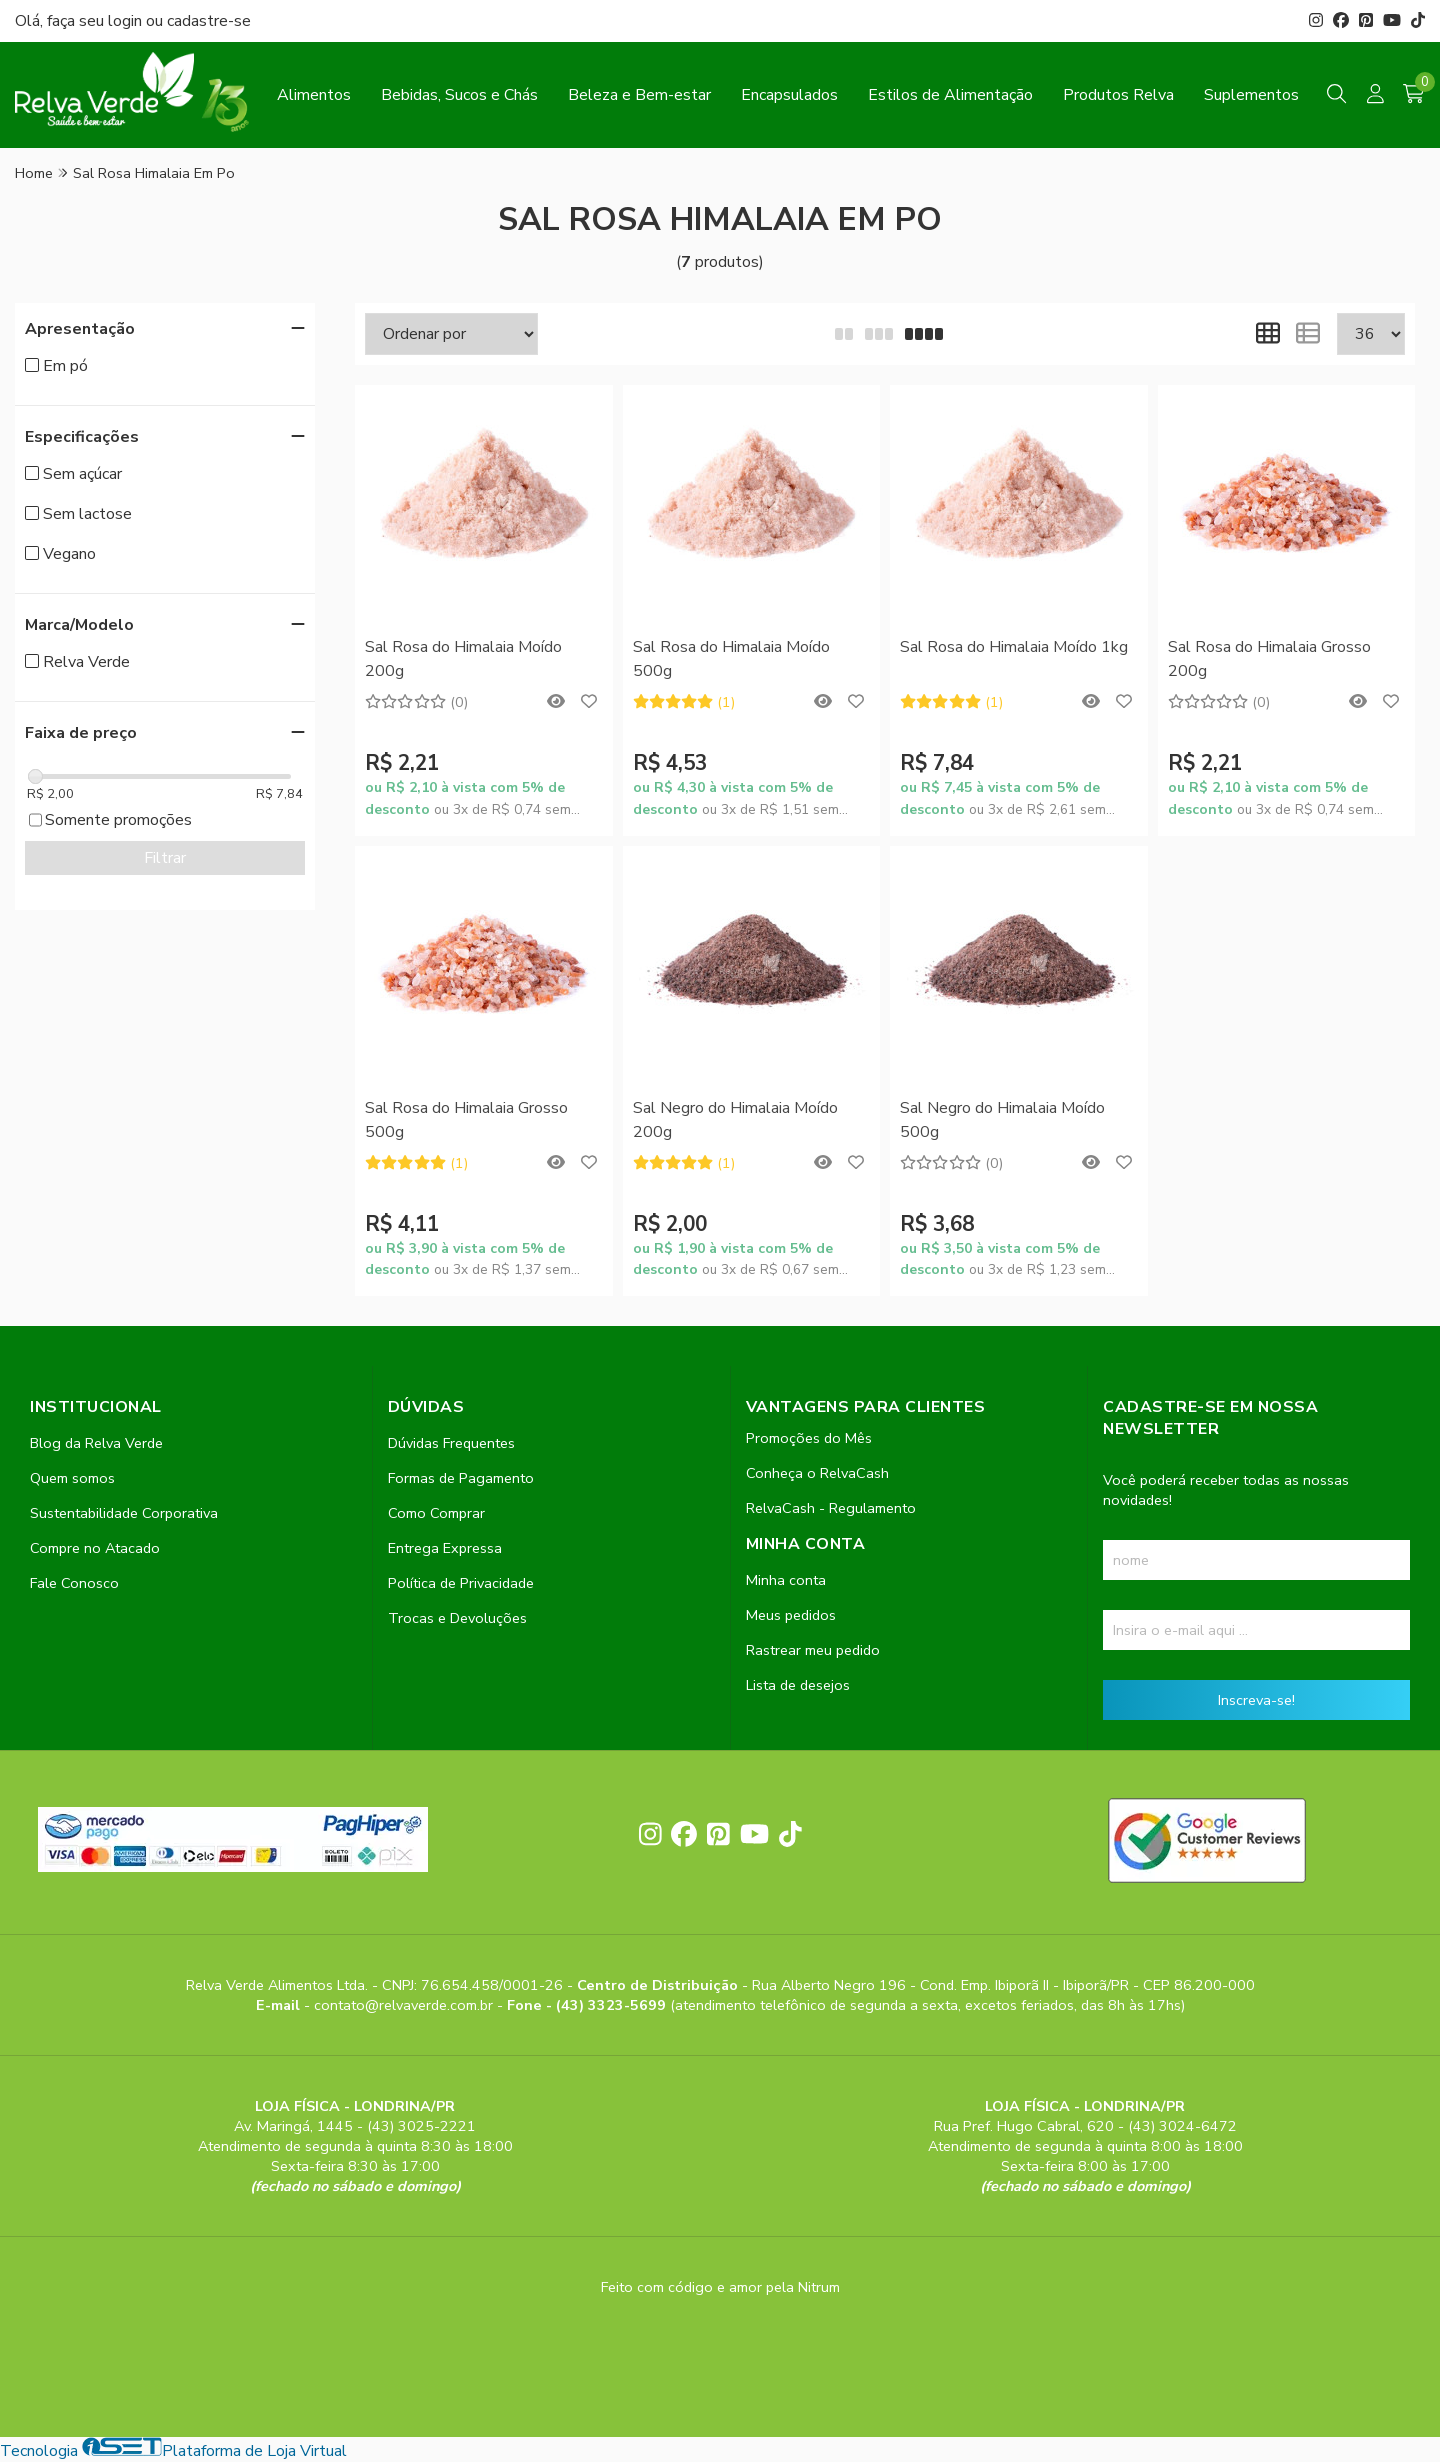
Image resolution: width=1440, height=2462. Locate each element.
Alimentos (314, 95)
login (127, 21)
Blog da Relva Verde (96, 1443)
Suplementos (1251, 95)
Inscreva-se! (1256, 1700)
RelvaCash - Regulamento (831, 1508)
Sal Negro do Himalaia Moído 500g (1002, 1120)
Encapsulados (789, 95)
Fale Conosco (74, 1583)
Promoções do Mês (809, 1438)
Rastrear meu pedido (813, 1650)
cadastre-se (209, 21)
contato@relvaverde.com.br (405, 2005)
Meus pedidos (791, 1615)
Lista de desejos (798, 1685)
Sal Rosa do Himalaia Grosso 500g (466, 1120)
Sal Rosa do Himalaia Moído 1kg (1014, 647)
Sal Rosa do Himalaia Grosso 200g (1269, 659)
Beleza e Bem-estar (639, 95)
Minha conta (786, 1580)
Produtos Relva (1118, 95)
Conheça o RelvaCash (817, 1473)
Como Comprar (436, 1513)
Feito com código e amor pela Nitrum (720, 2287)
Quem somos (72, 1478)
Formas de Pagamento (461, 1478)
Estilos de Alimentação (950, 95)
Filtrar (165, 858)
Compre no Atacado (95, 1548)
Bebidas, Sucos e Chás (459, 95)
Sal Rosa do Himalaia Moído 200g (463, 659)
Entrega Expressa (445, 1548)
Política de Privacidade (461, 1583)
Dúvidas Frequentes (451, 1443)
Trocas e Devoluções (457, 1618)
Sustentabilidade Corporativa (124, 1513)
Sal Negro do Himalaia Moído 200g (735, 1120)
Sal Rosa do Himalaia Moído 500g (731, 659)
